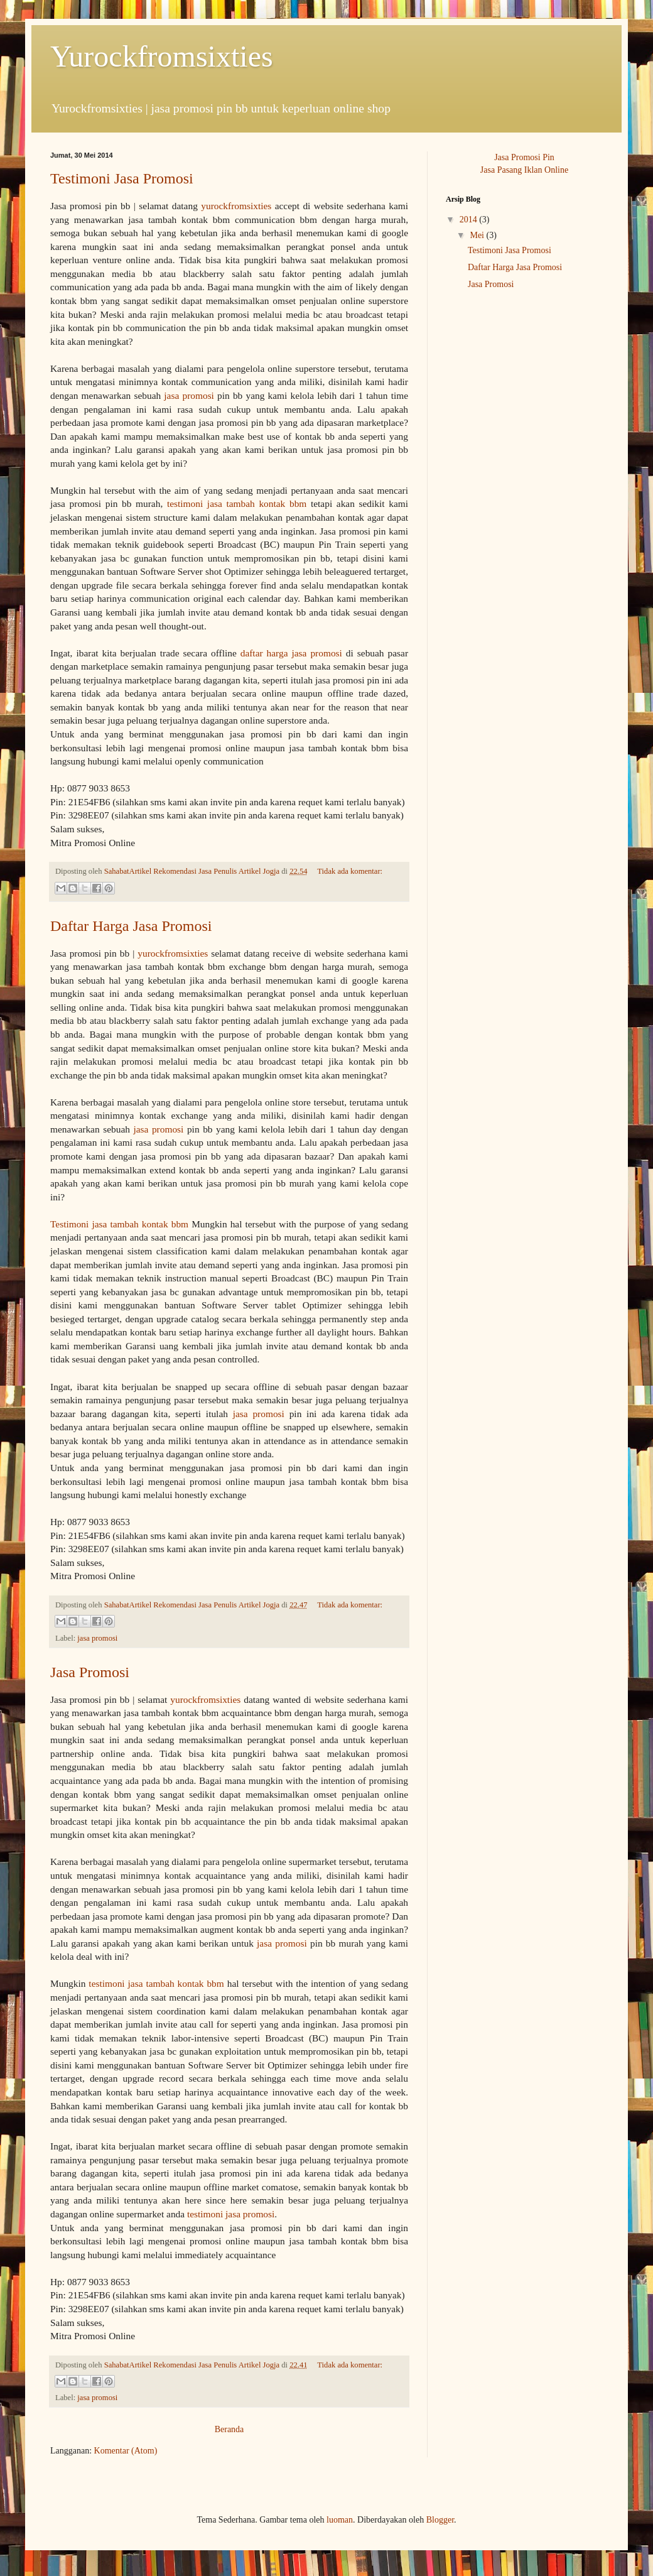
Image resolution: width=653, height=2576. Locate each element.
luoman (339, 2519)
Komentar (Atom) (126, 2450)
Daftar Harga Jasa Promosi (131, 926)
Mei (478, 235)
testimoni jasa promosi (230, 2214)
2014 (470, 219)
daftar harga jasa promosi (291, 653)
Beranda (229, 2429)
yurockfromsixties (236, 205)
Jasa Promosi (89, 1672)
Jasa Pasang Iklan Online (524, 170)
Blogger (440, 2519)
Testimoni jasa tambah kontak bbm (119, 1224)
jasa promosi (189, 395)
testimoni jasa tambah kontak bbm (236, 503)
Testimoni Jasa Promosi (121, 178)
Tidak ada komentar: (349, 871)
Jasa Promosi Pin (524, 157)
